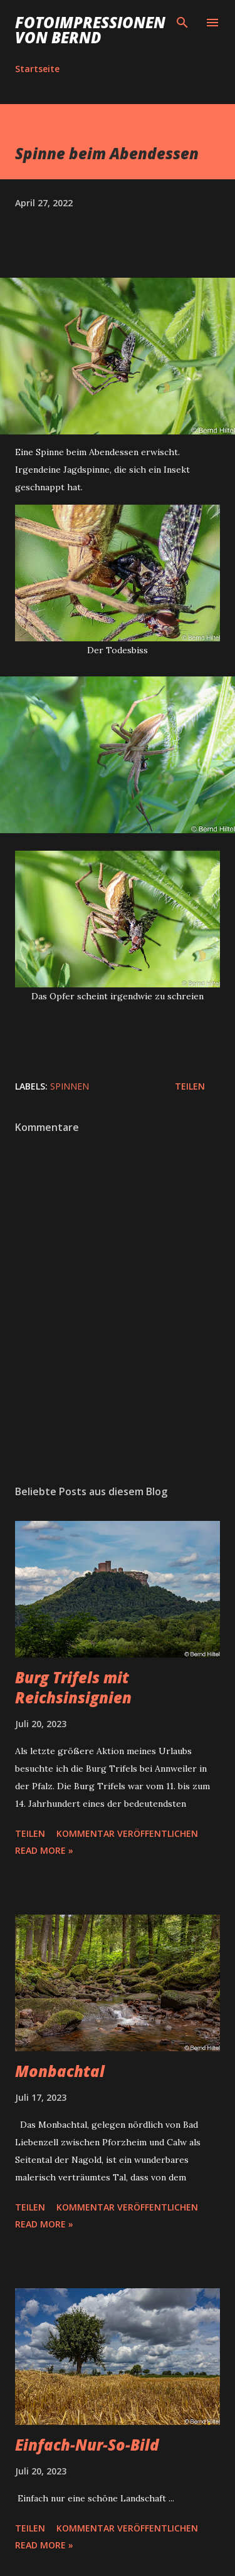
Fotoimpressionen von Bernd (90, 30)
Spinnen (69, 1086)
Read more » (44, 1850)
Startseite (37, 69)
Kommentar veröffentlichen (127, 1833)
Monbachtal (60, 2071)
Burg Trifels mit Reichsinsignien (73, 1687)
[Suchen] (182, 22)
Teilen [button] (190, 1086)
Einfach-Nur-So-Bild (87, 2444)
